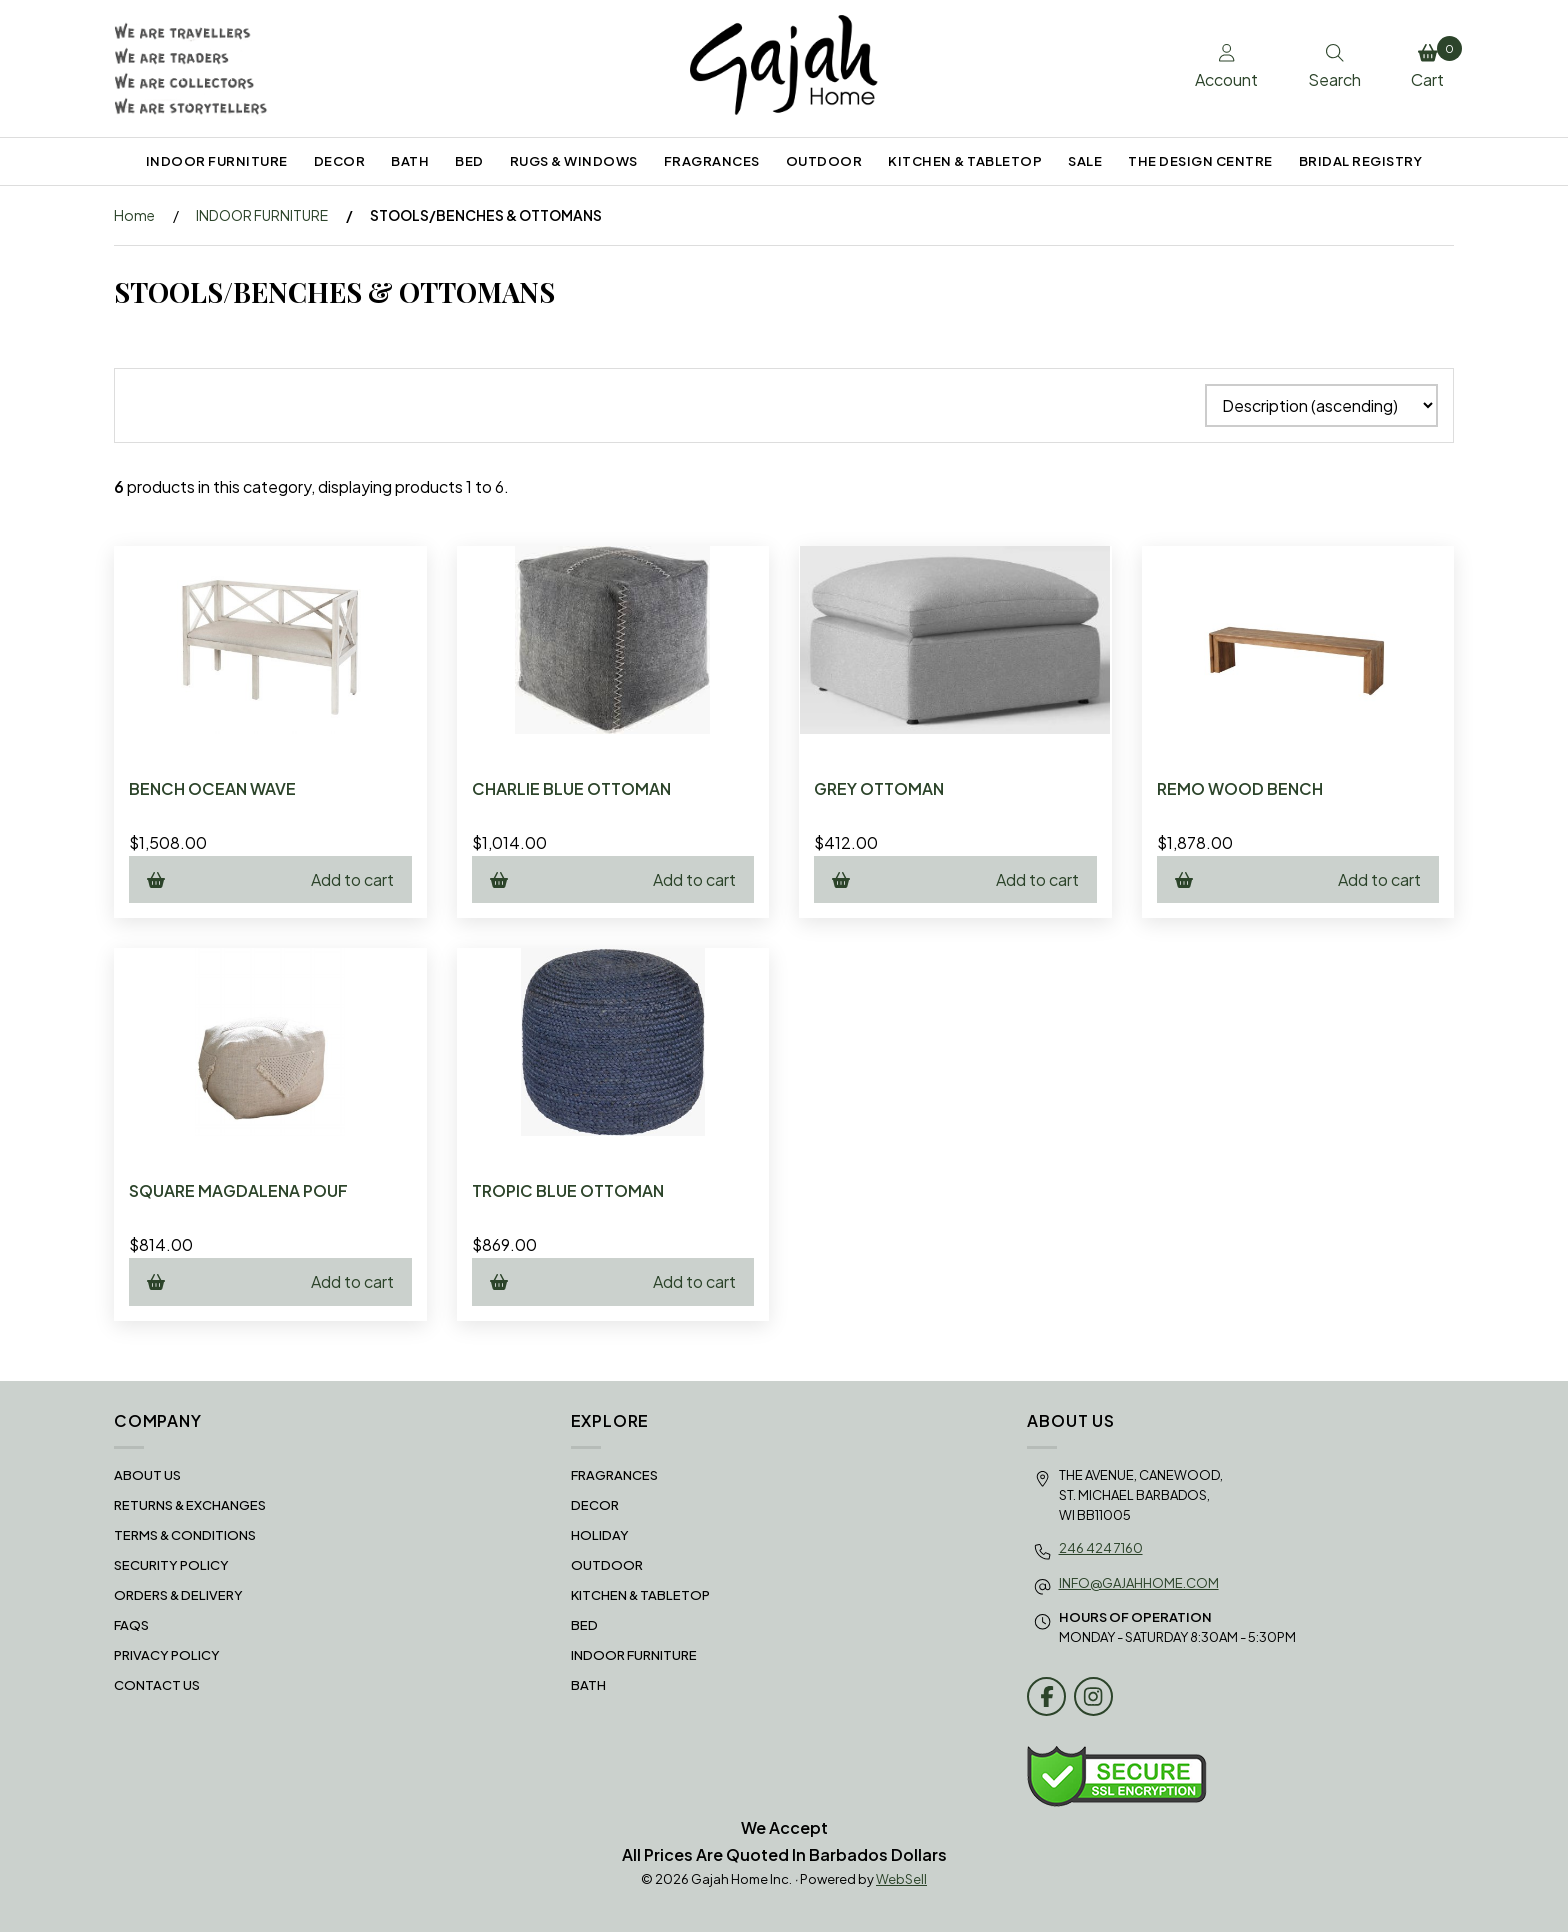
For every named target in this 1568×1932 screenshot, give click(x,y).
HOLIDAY (600, 1535)
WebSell (901, 1879)
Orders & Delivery (178, 1595)
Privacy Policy (167, 1655)
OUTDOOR (824, 161)
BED (469, 161)
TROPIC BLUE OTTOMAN (568, 1190)
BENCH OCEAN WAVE (212, 788)
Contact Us (157, 1685)
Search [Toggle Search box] (1334, 67)
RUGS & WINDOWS (574, 161)
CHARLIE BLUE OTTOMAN (571, 788)
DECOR (340, 161)
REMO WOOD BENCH (1240, 788)
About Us (147, 1475)
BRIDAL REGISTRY (1361, 161)
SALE (1085, 161)
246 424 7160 (1101, 1548)
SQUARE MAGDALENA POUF (238, 1190)
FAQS (131, 1625)
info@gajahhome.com (1139, 1583)
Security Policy (171, 1565)
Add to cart (270, 879)
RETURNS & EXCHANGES (190, 1505)
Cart (1432, 63)
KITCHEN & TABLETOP (965, 161)
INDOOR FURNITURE (217, 161)
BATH (410, 161)
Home (134, 215)
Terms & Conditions (185, 1535)
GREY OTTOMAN (879, 788)
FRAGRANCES (712, 161)
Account (1226, 67)
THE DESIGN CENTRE (1200, 161)
